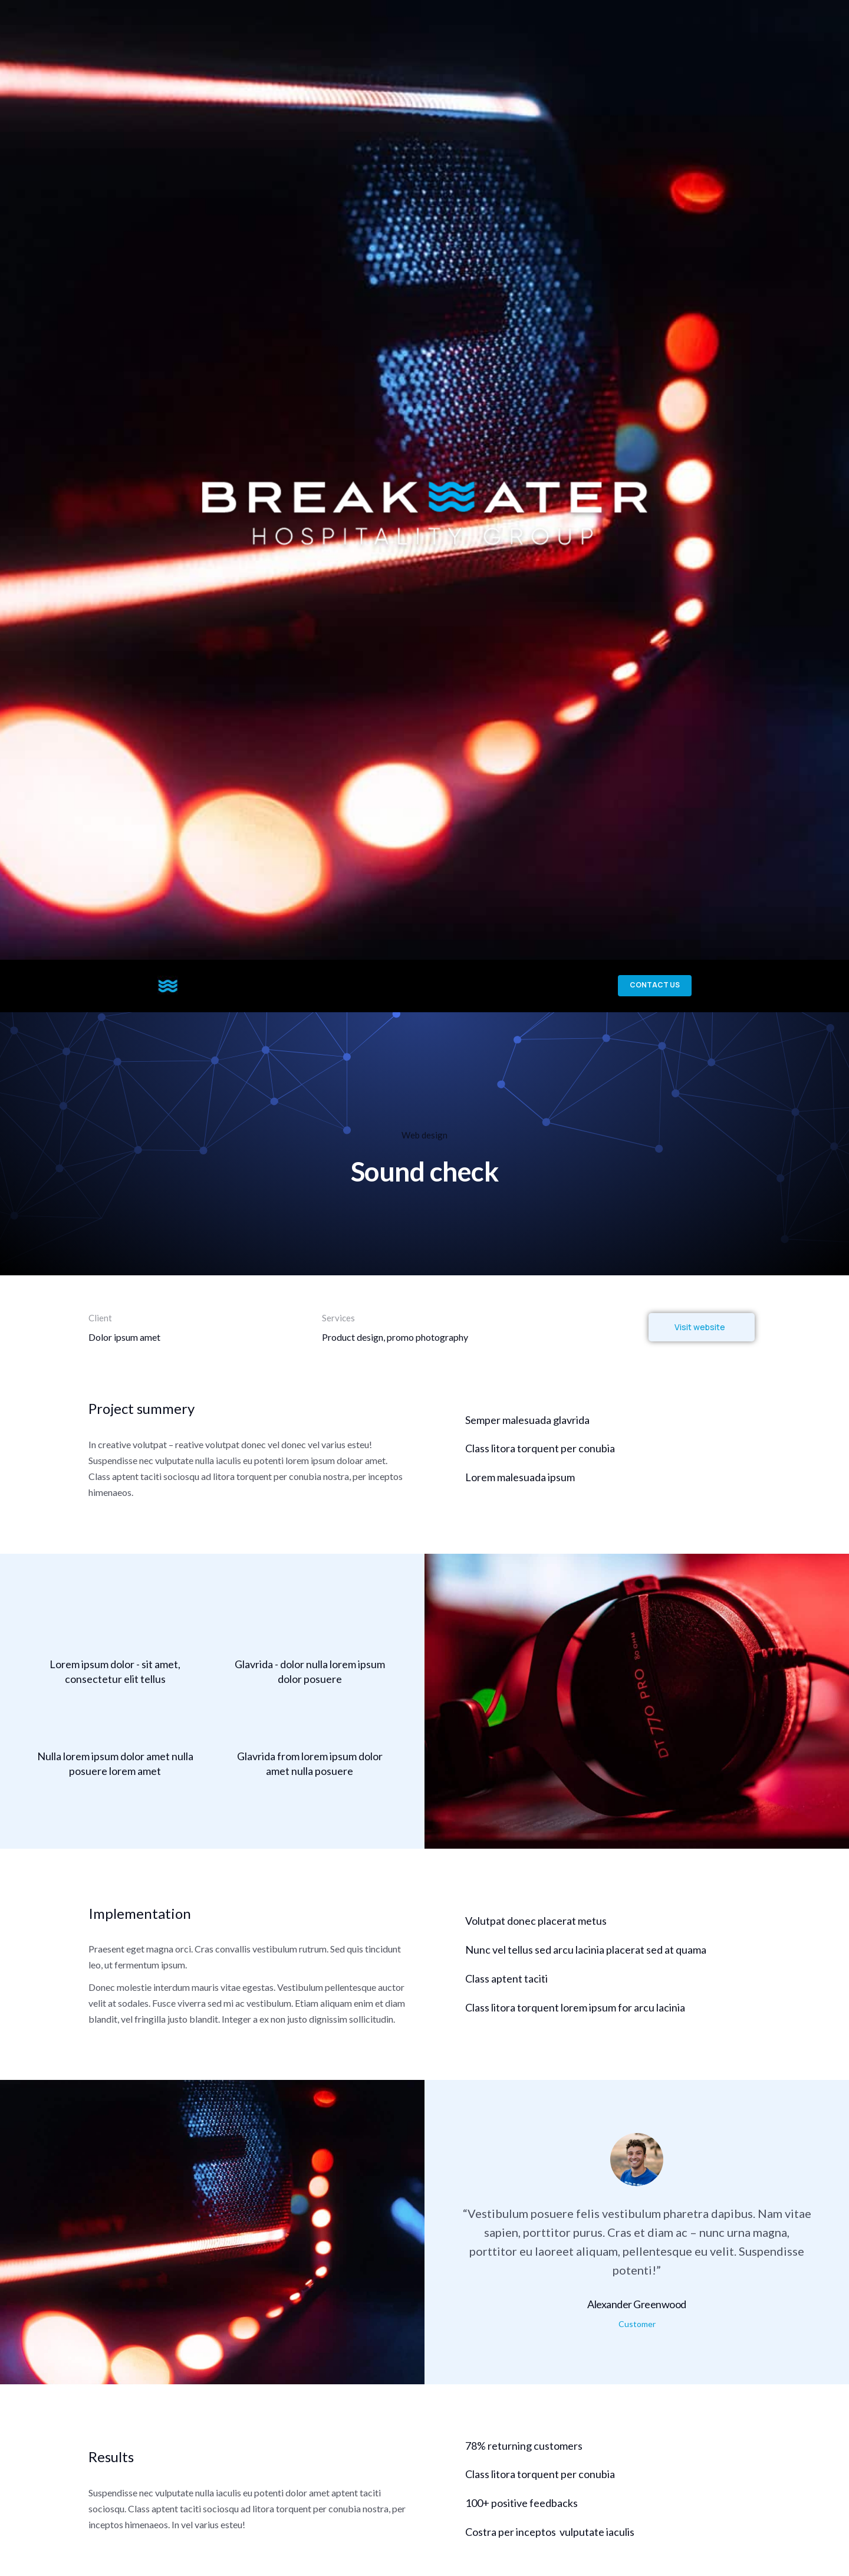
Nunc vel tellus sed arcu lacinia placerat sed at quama (585, 1967)
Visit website (699, 1345)
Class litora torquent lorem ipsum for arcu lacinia (575, 2025)
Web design (424, 1153)
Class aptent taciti (506, 1996)
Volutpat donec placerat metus (536, 1938)
